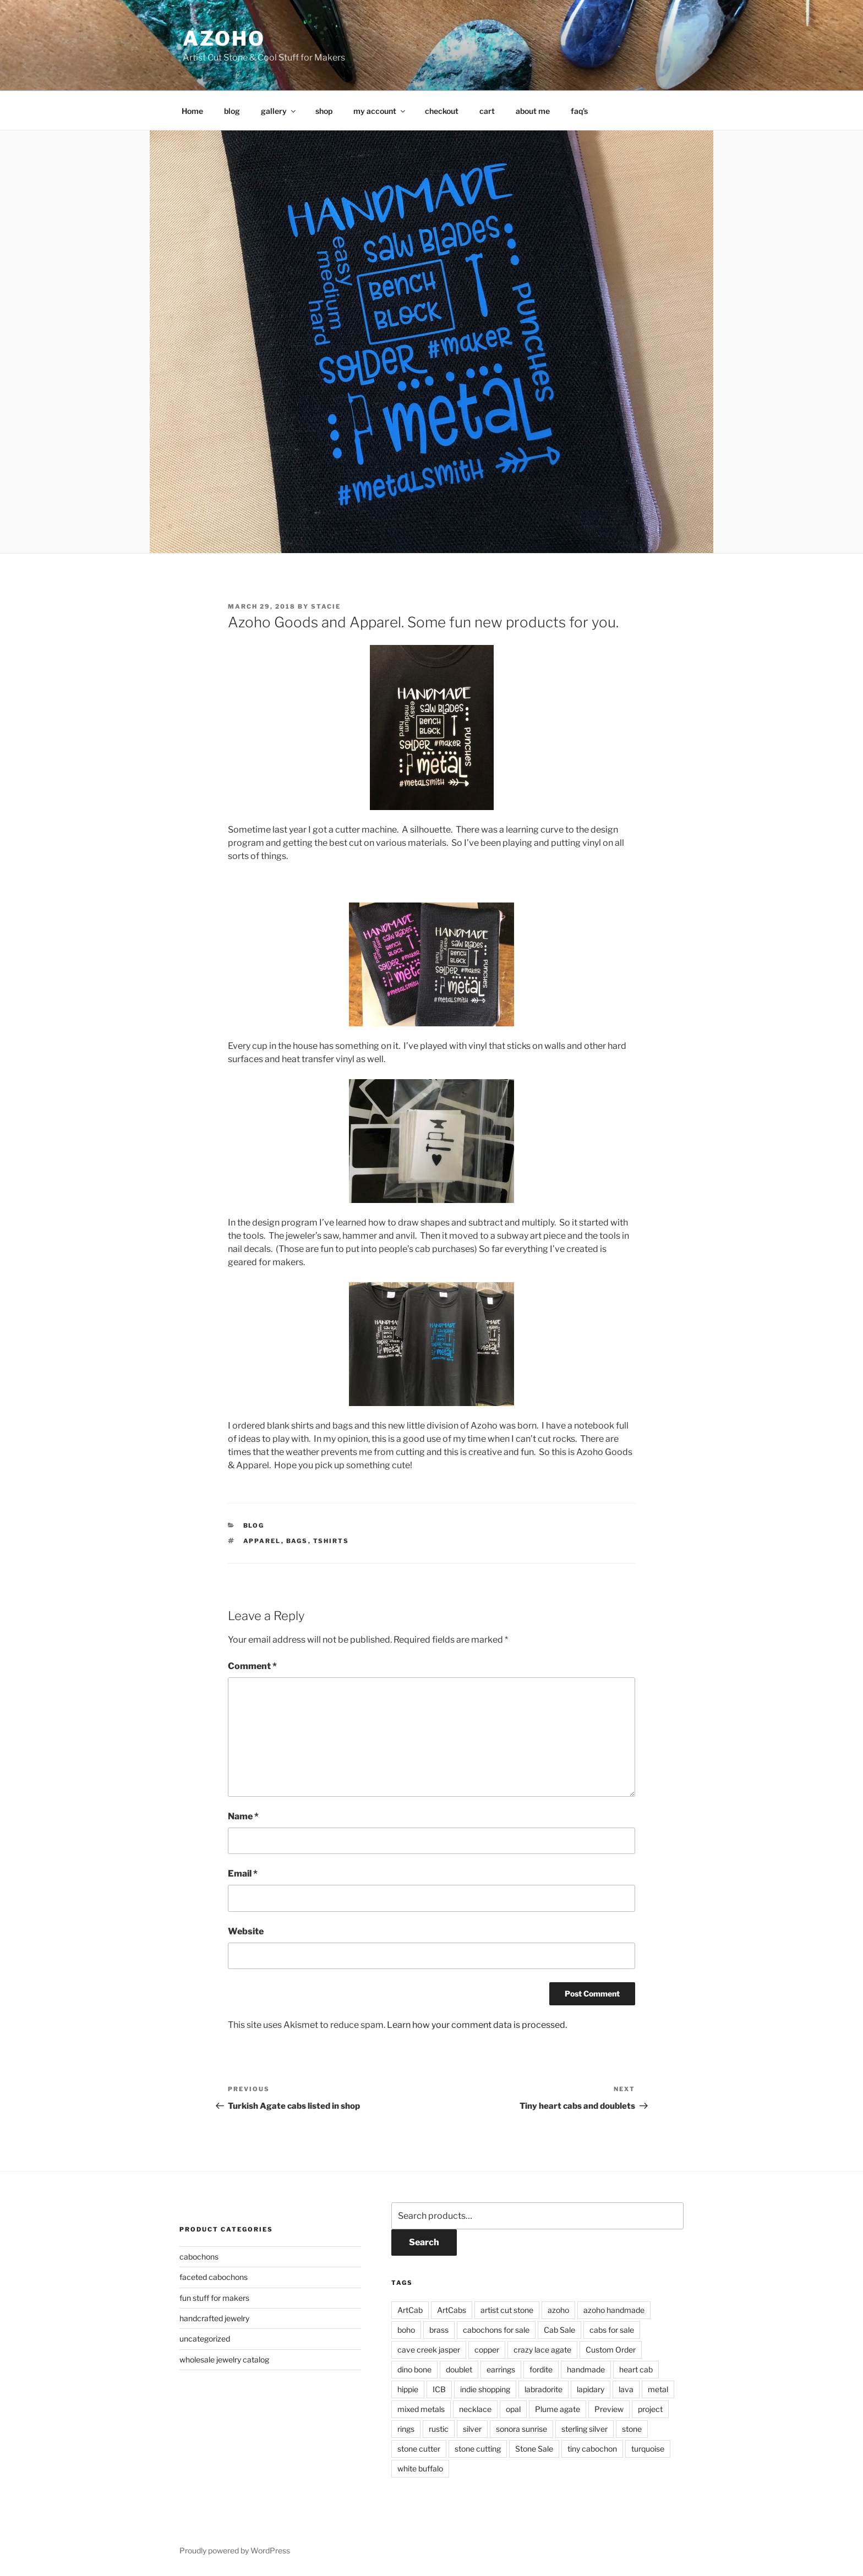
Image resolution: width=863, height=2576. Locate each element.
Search (424, 2242)
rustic (439, 2428)
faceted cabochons (213, 2277)
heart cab (636, 2369)
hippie (407, 2389)
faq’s (579, 111)
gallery (279, 111)
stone (632, 2428)
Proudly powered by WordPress (234, 2550)
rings (405, 2428)
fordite (541, 2369)
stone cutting (478, 2448)
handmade (586, 2369)
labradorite (543, 2389)
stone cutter (418, 2448)
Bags (297, 1541)
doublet (459, 2369)
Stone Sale (534, 2448)
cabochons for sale (496, 2329)
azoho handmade (613, 2310)
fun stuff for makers (214, 2297)
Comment (252, 1666)
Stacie (326, 606)
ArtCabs (451, 2310)
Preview (609, 2409)
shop (323, 111)
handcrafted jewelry (214, 2318)
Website (246, 1931)
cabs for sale (611, 2329)
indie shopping (485, 2389)
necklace (475, 2409)
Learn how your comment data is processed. (477, 2025)
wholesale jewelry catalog (224, 2359)
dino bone (414, 2369)
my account (380, 111)
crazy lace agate (542, 2349)
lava (626, 2389)
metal (658, 2389)
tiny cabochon (592, 2448)
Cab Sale (559, 2329)
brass (439, 2329)
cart (487, 111)
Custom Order (611, 2349)
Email (243, 1873)
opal (513, 2409)
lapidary (590, 2389)
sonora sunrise (521, 2428)
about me (533, 111)
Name (243, 1816)
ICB (439, 2389)
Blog (254, 1525)
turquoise (647, 2448)
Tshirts (331, 1541)
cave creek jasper (428, 2349)
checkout (441, 111)
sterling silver (584, 2428)
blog (232, 111)
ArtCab (410, 2310)
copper (486, 2349)
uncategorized (204, 2338)
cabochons (199, 2256)
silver (472, 2428)
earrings (501, 2369)
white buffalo (420, 2468)
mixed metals (421, 2409)
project (650, 2409)
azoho (224, 38)
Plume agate (557, 2409)
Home (192, 111)
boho (406, 2329)
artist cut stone (506, 2310)
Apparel (262, 1541)
